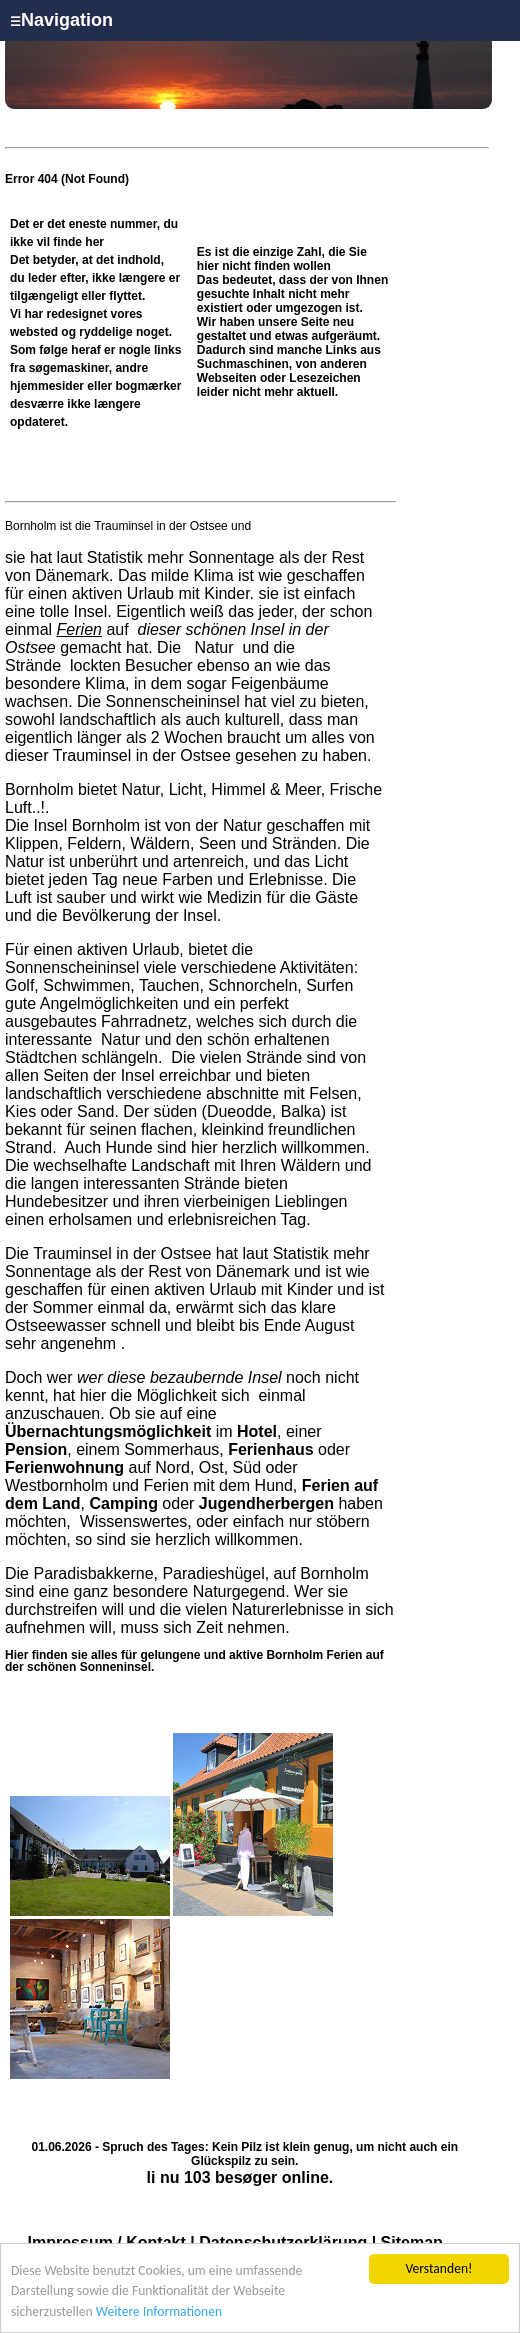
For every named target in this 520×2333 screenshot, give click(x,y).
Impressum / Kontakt (107, 2242)
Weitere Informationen (159, 2312)
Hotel (257, 1431)
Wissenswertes (134, 1521)
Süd (247, 1467)
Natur (214, 647)
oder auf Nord (177, 1458)
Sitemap (412, 2242)
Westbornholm (56, 1485)
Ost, (213, 1467)
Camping (123, 1503)
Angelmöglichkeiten (107, 1003)
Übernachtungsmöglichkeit (108, 1431)
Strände (35, 665)
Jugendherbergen (266, 1503)
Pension (36, 1449)
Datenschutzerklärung (283, 2242)
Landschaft (170, 1165)
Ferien (79, 629)
